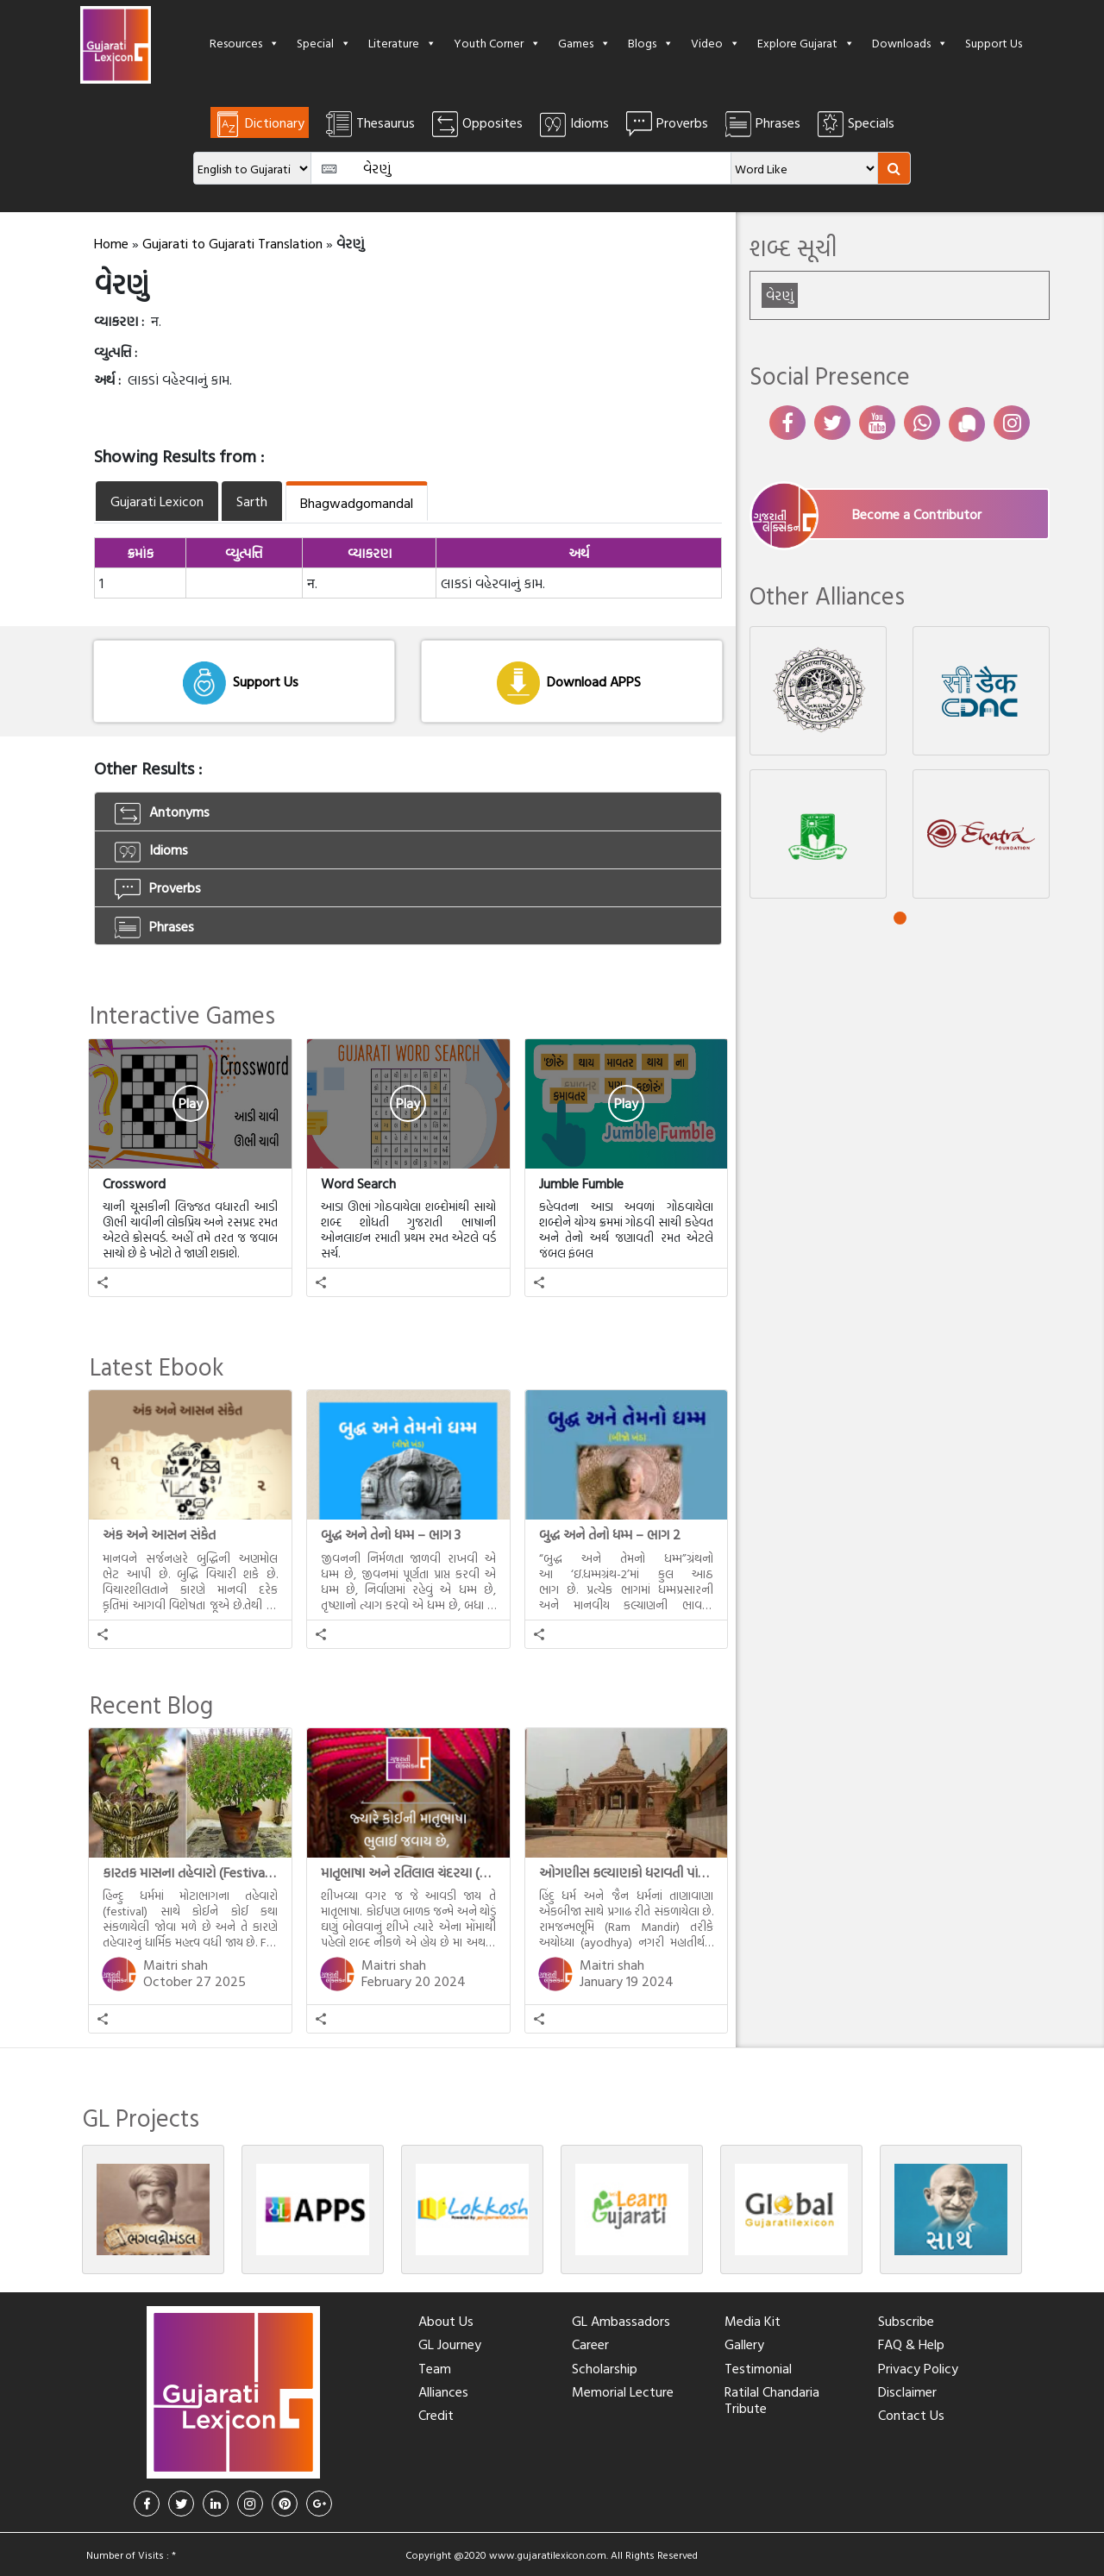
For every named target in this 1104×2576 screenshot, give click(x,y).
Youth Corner (497, 43)
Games (584, 43)
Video (715, 43)
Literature (402, 43)
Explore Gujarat (806, 43)
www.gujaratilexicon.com (547, 2554)
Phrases (154, 927)
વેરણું (780, 295)
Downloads (910, 43)
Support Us (993, 43)
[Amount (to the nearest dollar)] (521, 168)
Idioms (151, 850)
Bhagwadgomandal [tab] (356, 502)
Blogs (651, 43)
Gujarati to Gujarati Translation (232, 243)
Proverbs (158, 888)
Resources (244, 43)
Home (111, 243)
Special (324, 43)
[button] (103, 1282)
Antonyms (162, 812)
